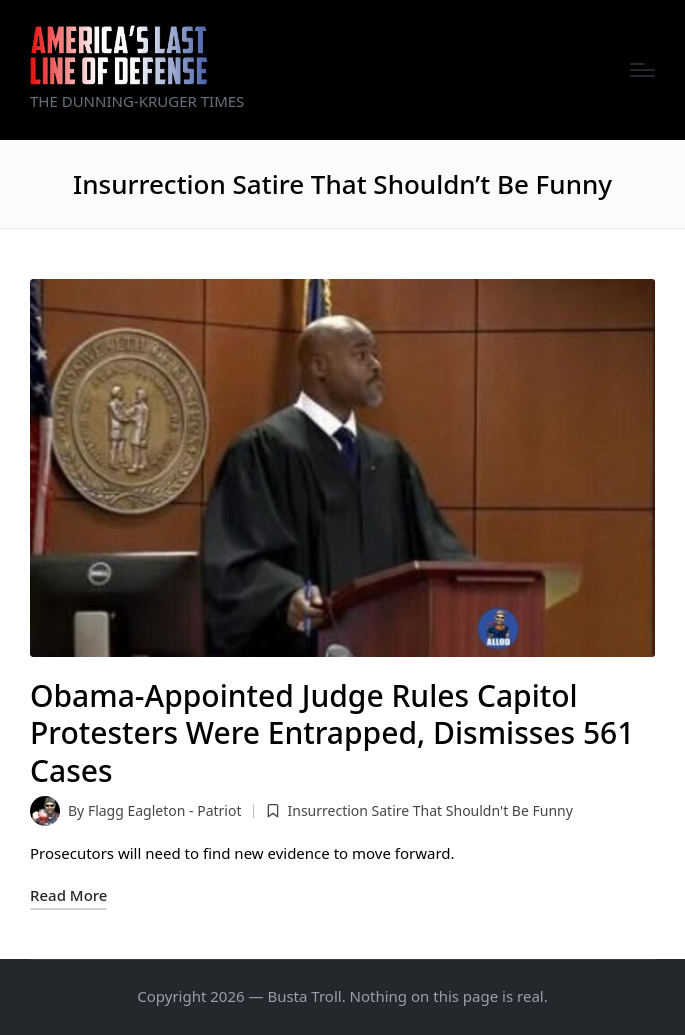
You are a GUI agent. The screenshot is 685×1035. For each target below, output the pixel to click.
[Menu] (642, 70)
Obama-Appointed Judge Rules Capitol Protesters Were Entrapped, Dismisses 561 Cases (332, 733)
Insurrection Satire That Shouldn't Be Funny (429, 810)
